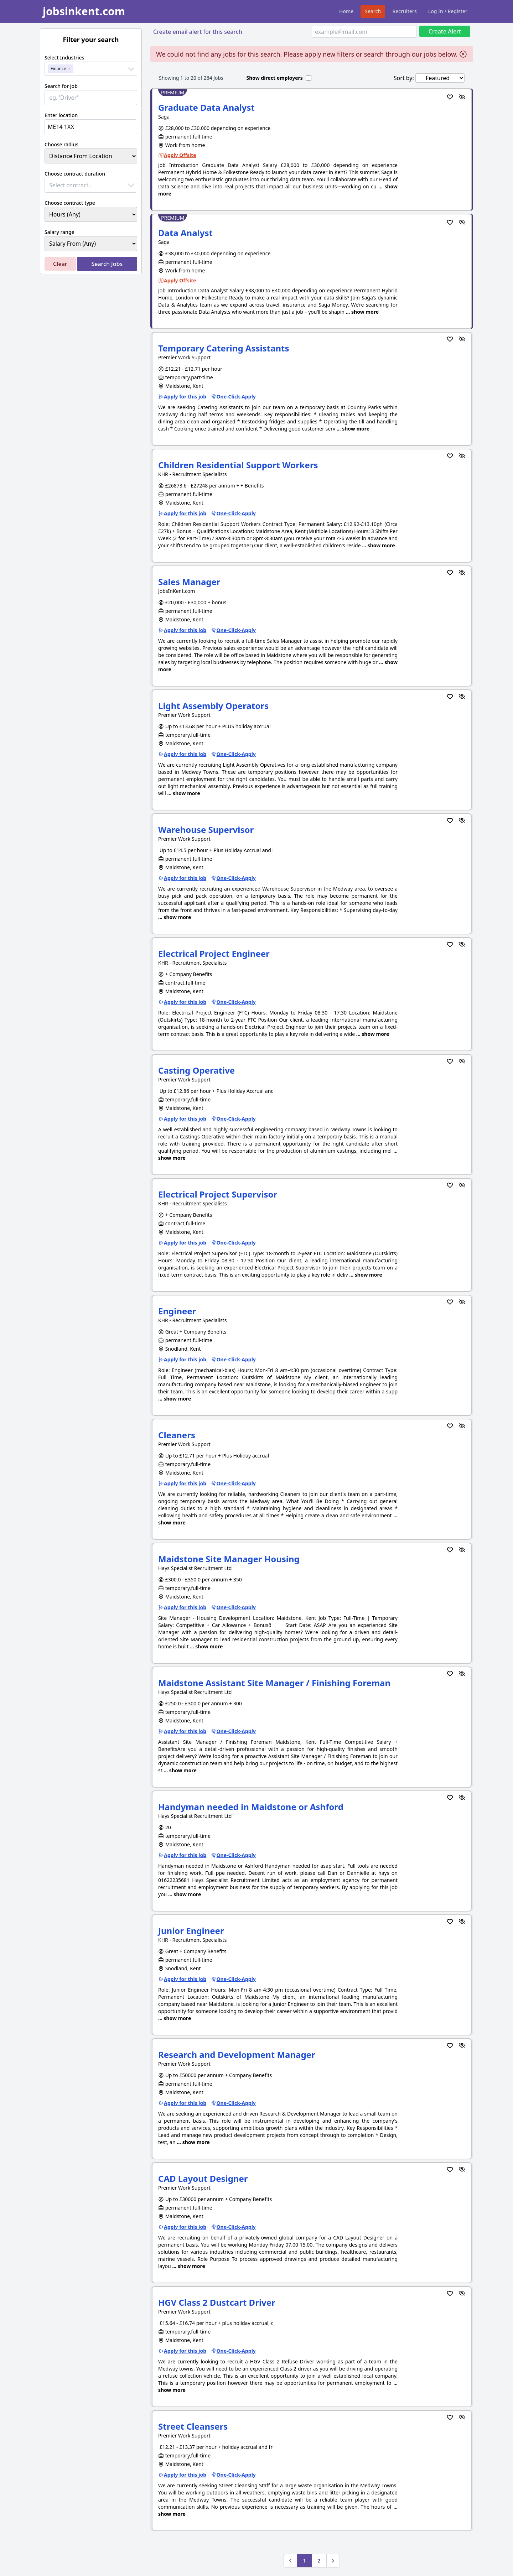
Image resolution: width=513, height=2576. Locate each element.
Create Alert (445, 31)
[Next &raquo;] (333, 2560)
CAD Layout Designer (203, 2178)
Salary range (59, 232)
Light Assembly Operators (213, 705)
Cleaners (176, 1435)
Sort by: (404, 78)
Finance (58, 69)
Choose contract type (70, 202)
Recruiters (404, 11)
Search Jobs (107, 264)
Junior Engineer (191, 1930)
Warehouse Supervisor (206, 829)
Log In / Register (447, 11)
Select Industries (64, 57)
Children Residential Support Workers (238, 465)
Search (373, 11)
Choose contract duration (75, 173)
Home (346, 11)
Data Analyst (185, 233)
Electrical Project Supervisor (217, 1194)
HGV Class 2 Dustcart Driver (216, 2302)
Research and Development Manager (236, 2054)
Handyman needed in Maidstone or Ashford (250, 1807)
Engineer (177, 1311)
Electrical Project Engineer (214, 953)
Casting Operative (196, 1070)
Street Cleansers (193, 2426)
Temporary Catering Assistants (223, 348)
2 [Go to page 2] (319, 2560)
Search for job (61, 86)
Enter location (61, 115)
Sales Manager (189, 582)
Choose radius (61, 144)
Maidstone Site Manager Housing (229, 1559)
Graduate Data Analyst (206, 107)
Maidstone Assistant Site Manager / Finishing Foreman (274, 1683)
